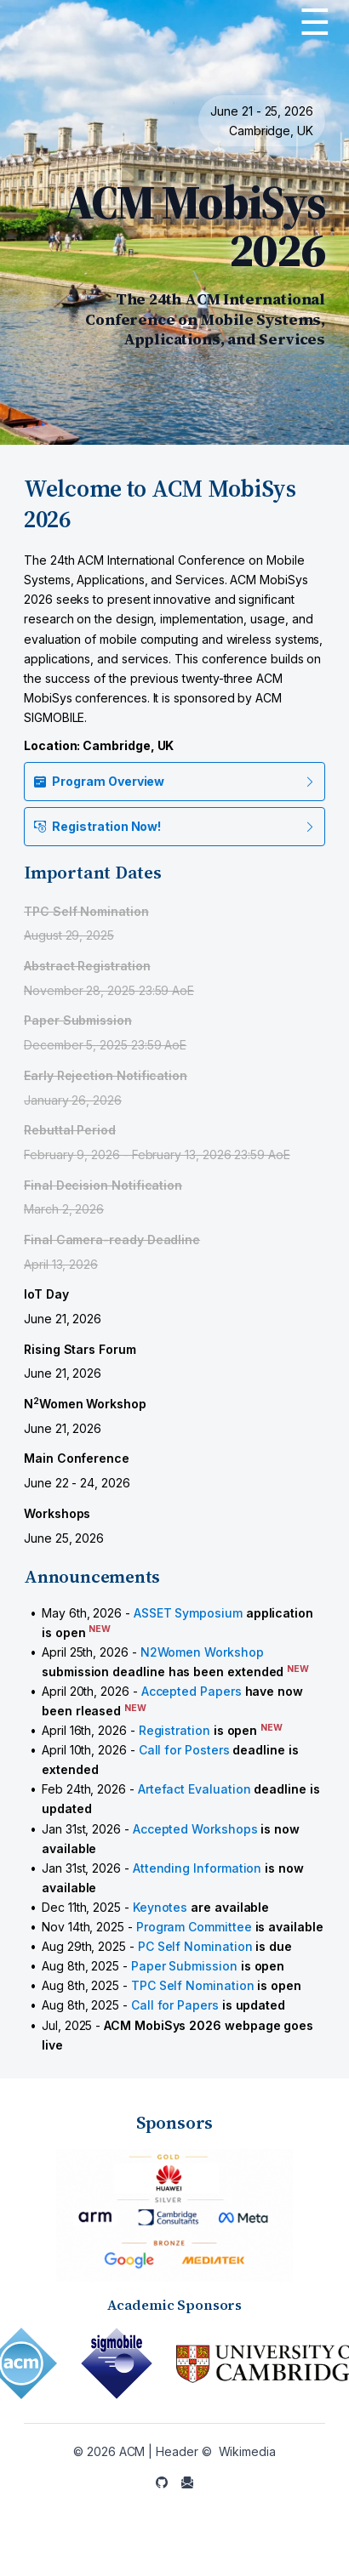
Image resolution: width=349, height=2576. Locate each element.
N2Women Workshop (202, 1652)
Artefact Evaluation (194, 1789)
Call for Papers (175, 2005)
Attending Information (197, 1868)
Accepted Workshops (195, 1829)
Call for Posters (184, 1750)
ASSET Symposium (188, 1613)
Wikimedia (247, 2451)
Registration (174, 1730)
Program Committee (194, 1926)
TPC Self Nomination (193, 1985)
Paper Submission (184, 1966)
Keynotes (160, 1907)
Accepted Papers (191, 1691)
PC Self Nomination (195, 1946)
